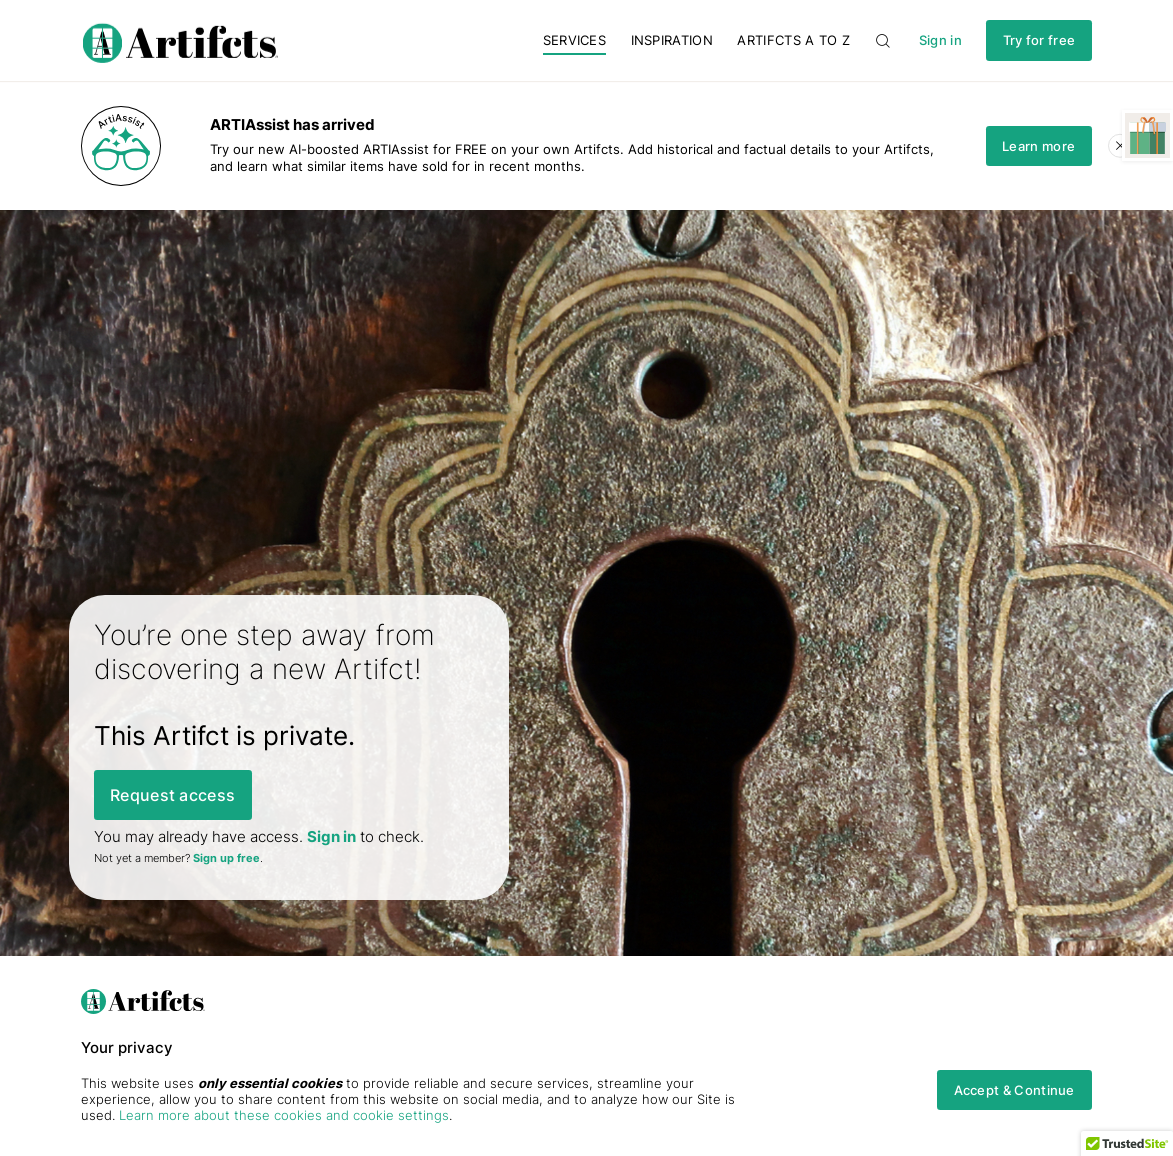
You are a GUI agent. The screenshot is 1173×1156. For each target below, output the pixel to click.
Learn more (1038, 146)
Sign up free (226, 858)
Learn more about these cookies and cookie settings (284, 1115)
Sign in (940, 40)
